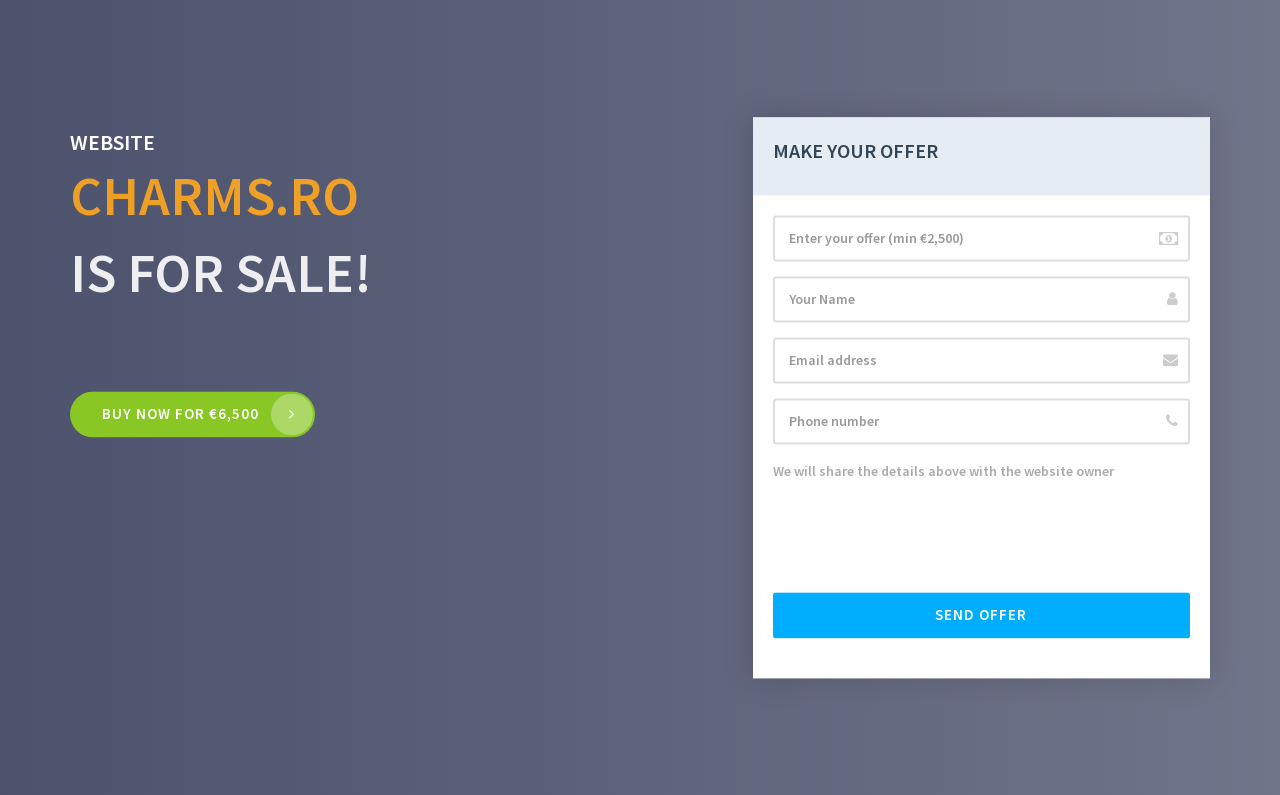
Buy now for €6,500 (180, 414)
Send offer (981, 614)
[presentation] (925, 538)
